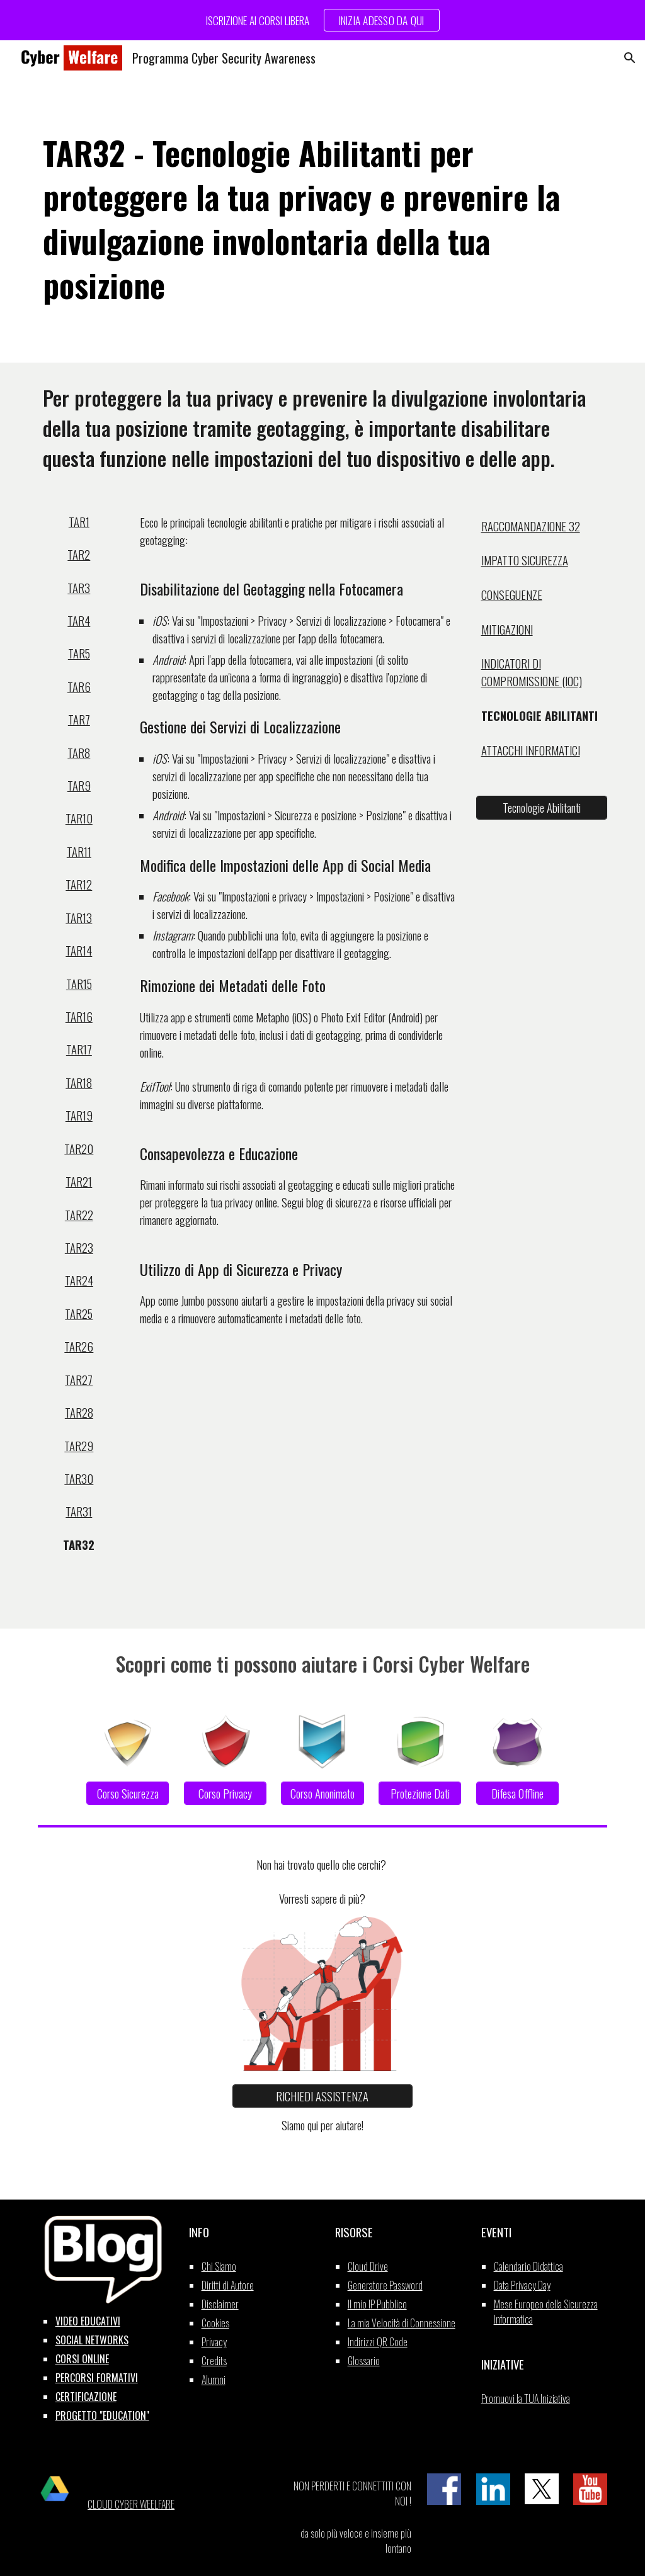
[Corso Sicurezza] (127, 1793)
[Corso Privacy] (225, 1793)
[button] (630, 58)
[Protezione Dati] (419, 1793)
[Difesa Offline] (517, 1793)
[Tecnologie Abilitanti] (542, 808)
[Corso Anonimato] (322, 1793)
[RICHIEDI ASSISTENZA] (322, 2096)
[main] (323, 219)
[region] (322, 20)
